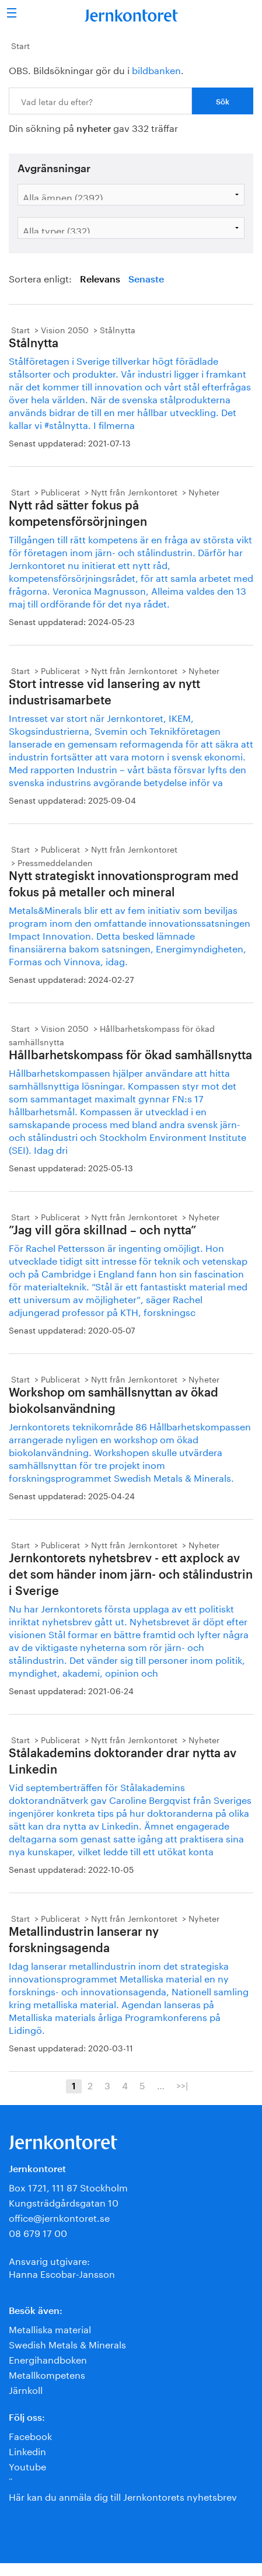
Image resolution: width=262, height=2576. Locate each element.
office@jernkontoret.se (59, 2217)
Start (20, 45)
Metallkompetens (47, 2373)
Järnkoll (26, 2389)
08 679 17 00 (38, 2232)
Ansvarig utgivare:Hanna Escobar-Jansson (62, 2266)
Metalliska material (50, 2328)
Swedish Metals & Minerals (67, 2343)
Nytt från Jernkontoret (134, 491)
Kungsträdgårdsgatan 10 (63, 2201)
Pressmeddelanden (55, 862)
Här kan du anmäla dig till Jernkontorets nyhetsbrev (123, 2495)
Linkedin (27, 2450)
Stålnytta (117, 329)
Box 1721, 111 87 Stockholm (68, 2186)
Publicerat (60, 491)
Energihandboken (48, 2358)
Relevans (100, 279)
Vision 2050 (65, 329)
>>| (182, 2085)
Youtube (27, 2465)
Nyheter (203, 491)
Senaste (146, 279)
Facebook (30, 2435)
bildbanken (156, 69)
